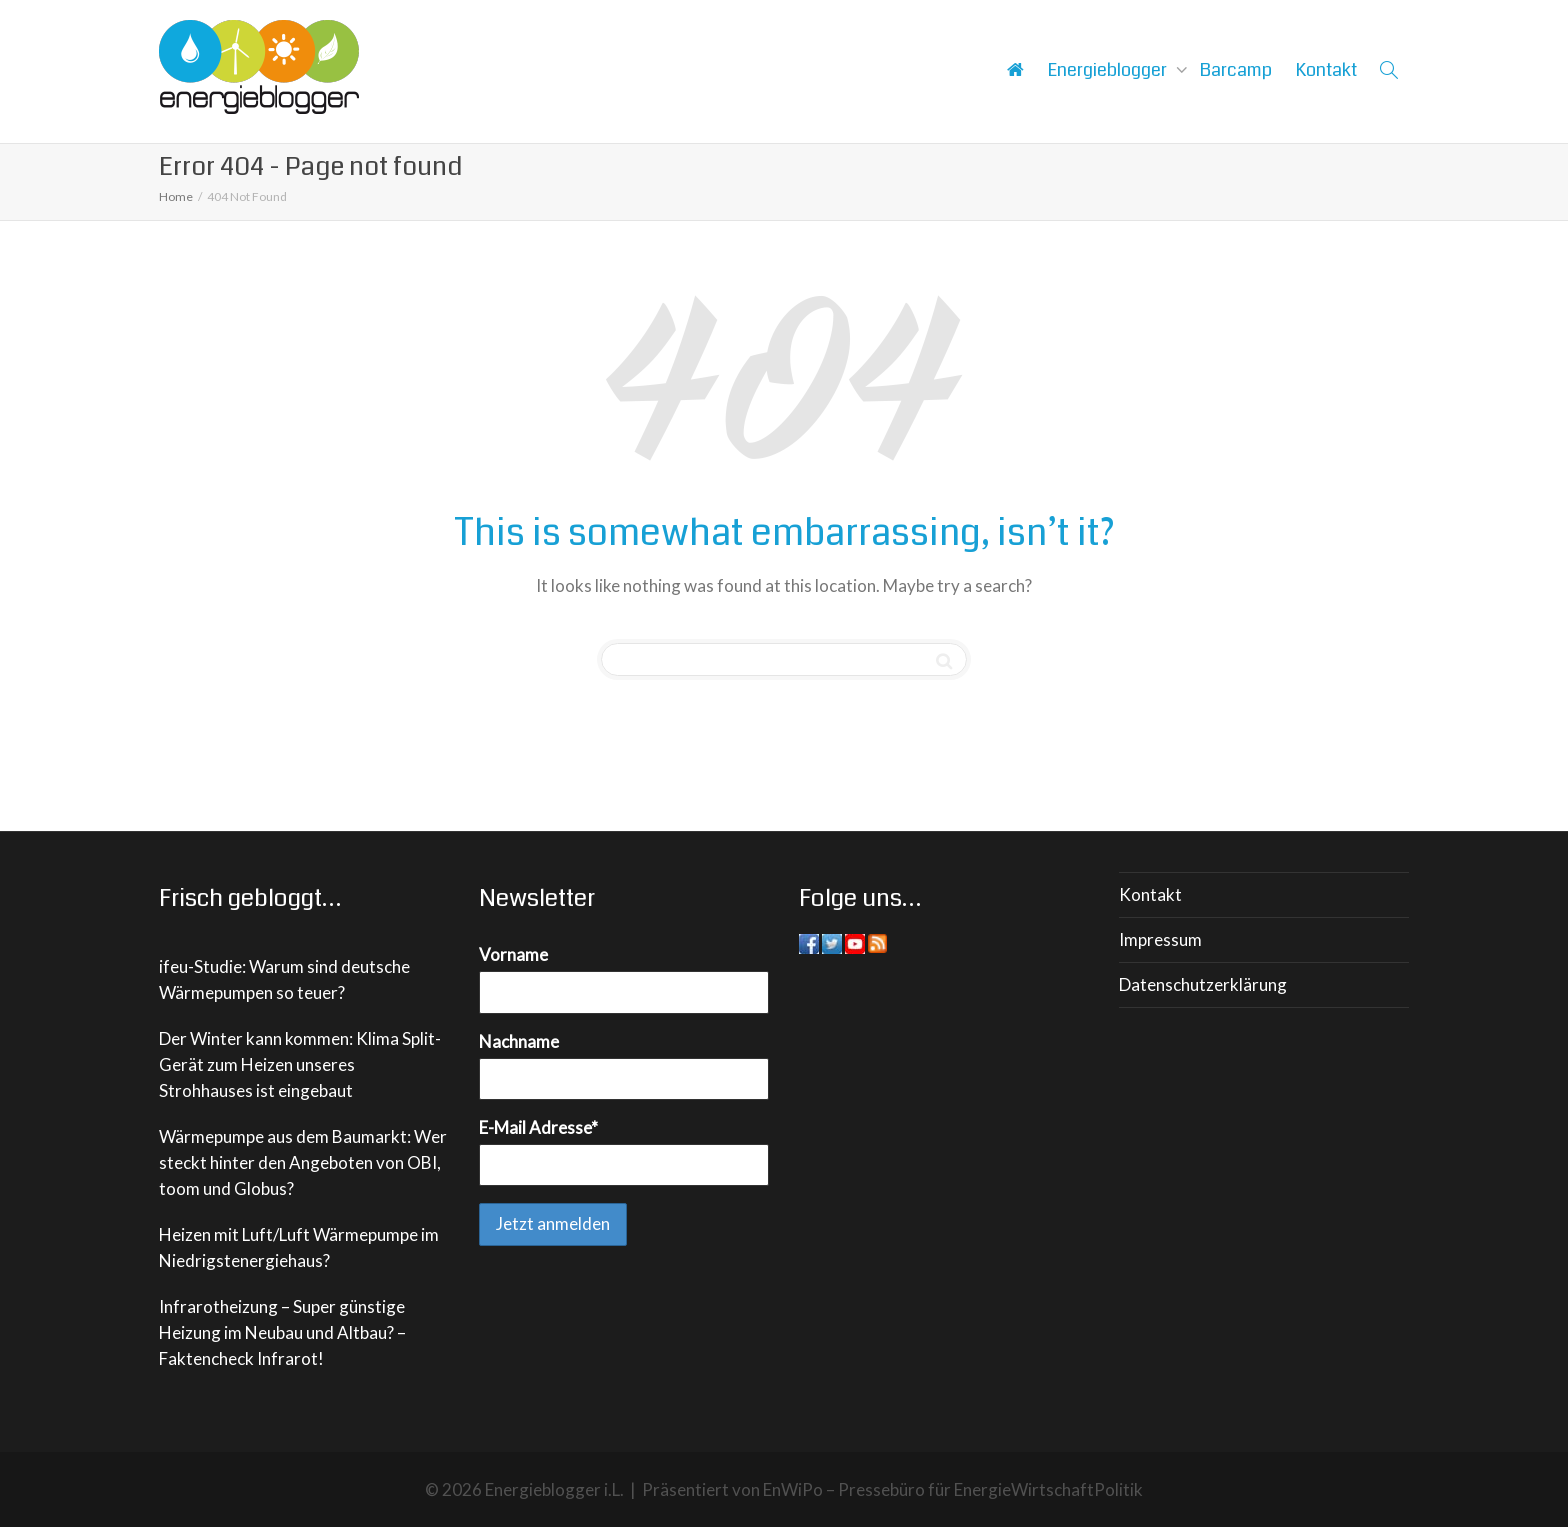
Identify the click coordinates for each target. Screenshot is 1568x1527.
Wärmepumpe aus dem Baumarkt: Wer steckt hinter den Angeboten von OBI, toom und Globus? (303, 1162)
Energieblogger (1109, 70)
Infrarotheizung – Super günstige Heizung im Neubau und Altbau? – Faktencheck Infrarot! (282, 1332)
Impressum (1160, 939)
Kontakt (1326, 70)
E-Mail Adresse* (538, 1127)
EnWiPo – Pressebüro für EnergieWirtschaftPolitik (953, 1489)
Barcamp (1236, 70)
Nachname (519, 1041)
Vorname (513, 954)
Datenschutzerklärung (1203, 984)
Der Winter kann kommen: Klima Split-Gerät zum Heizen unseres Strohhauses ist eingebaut (300, 1064)
